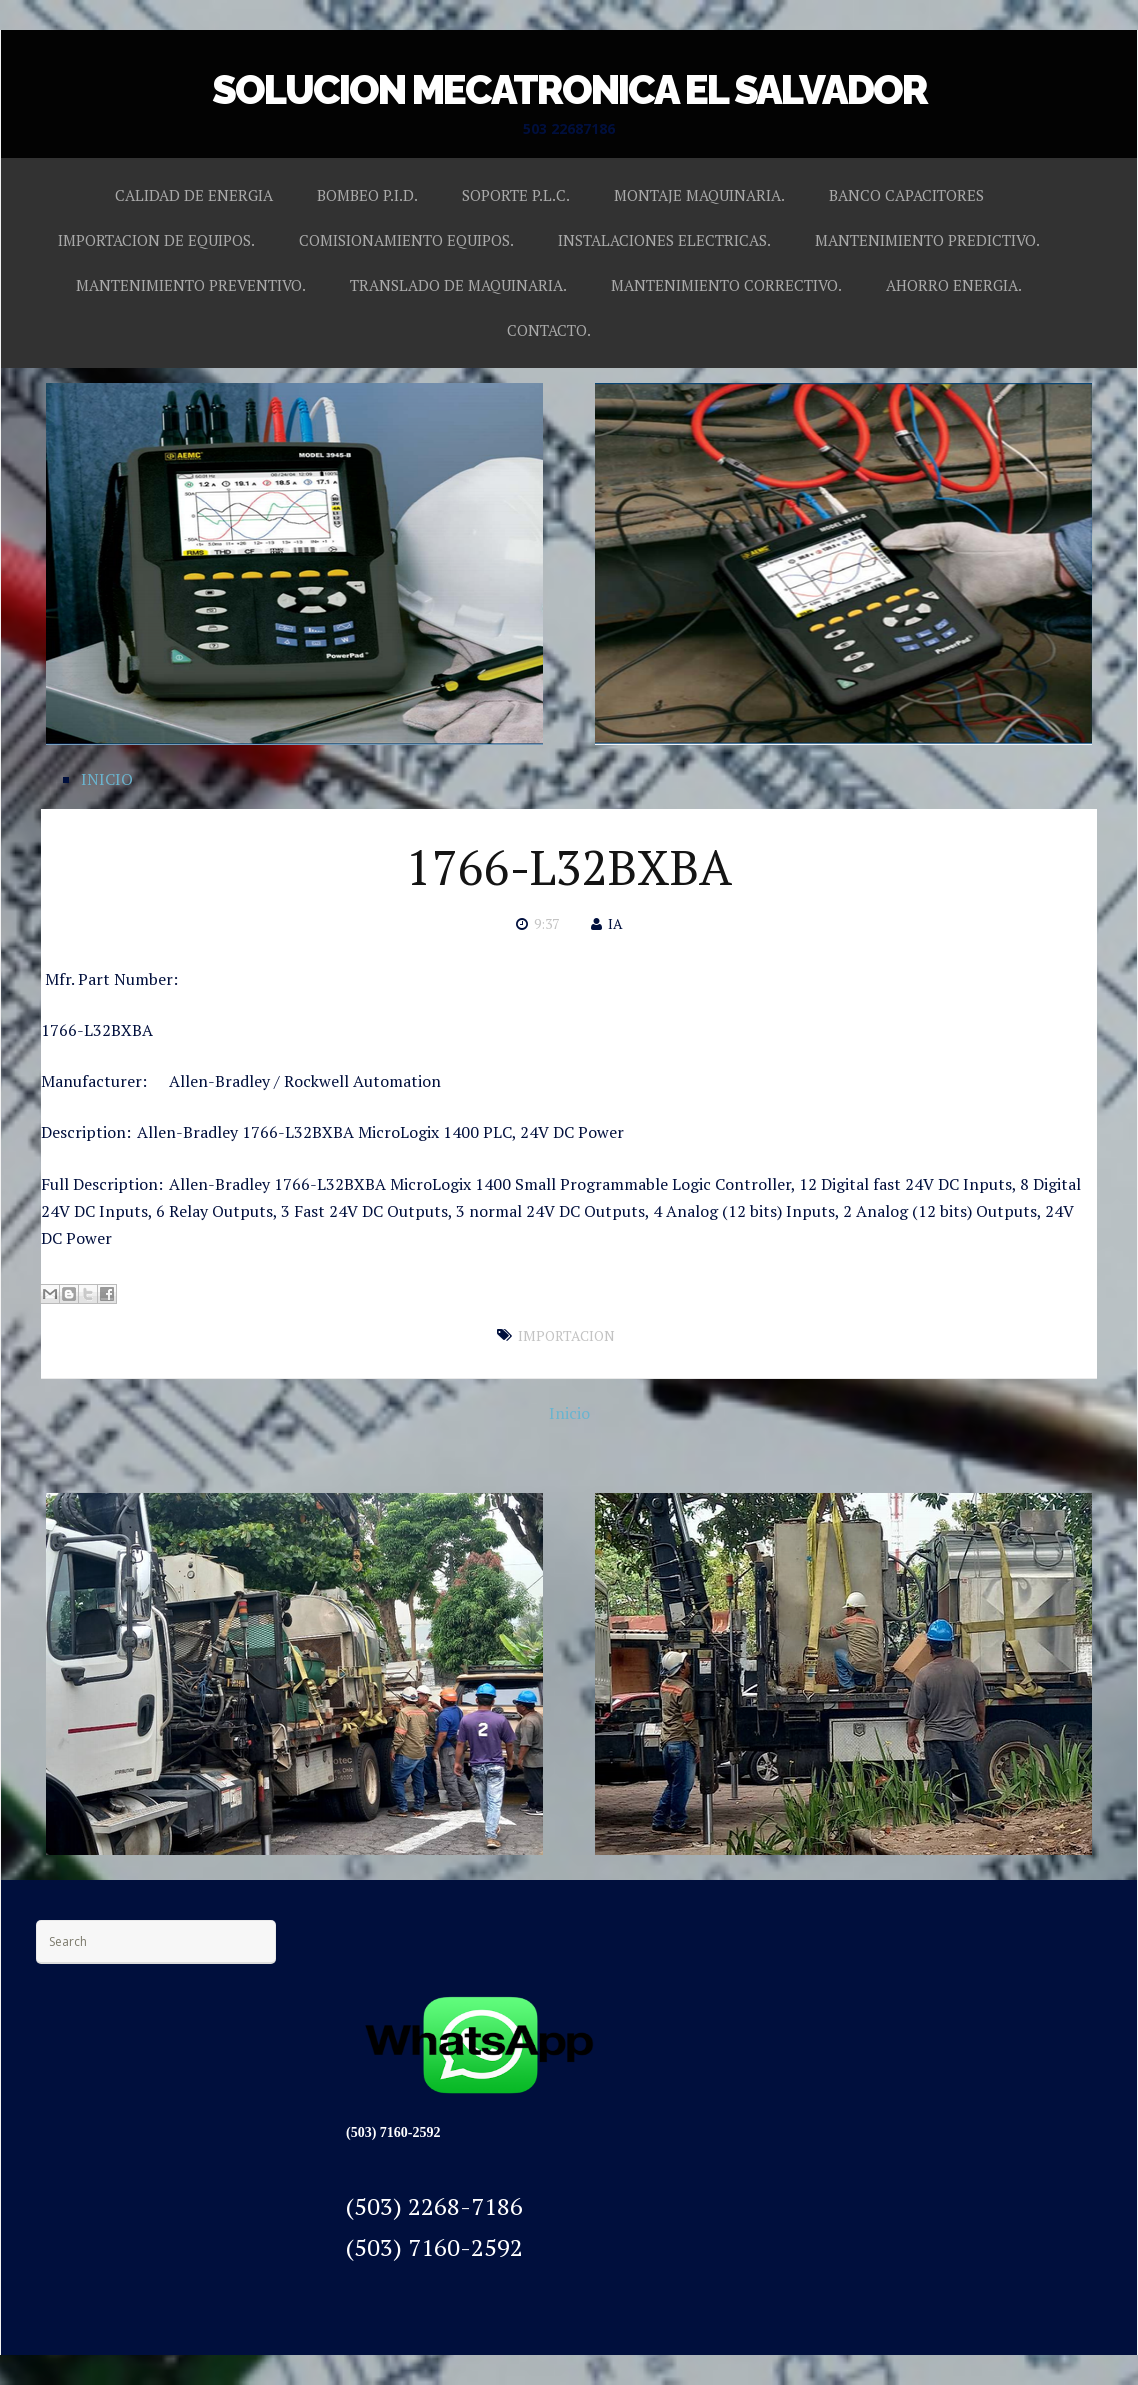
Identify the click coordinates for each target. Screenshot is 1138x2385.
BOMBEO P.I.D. (367, 195)
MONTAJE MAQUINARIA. (699, 195)
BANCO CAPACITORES (906, 195)
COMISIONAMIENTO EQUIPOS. (406, 240)
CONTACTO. (549, 330)
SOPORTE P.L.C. (516, 195)
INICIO (107, 779)
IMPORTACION (566, 1335)
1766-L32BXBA (569, 867)
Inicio (569, 1413)
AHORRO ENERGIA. (954, 285)
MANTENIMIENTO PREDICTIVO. (927, 240)
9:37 (546, 923)
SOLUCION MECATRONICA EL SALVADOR (569, 89)
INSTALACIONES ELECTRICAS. (664, 240)
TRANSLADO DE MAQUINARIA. (458, 285)
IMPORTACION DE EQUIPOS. (156, 240)
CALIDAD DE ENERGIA (194, 195)
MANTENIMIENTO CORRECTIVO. (726, 285)
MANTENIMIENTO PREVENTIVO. (191, 285)
